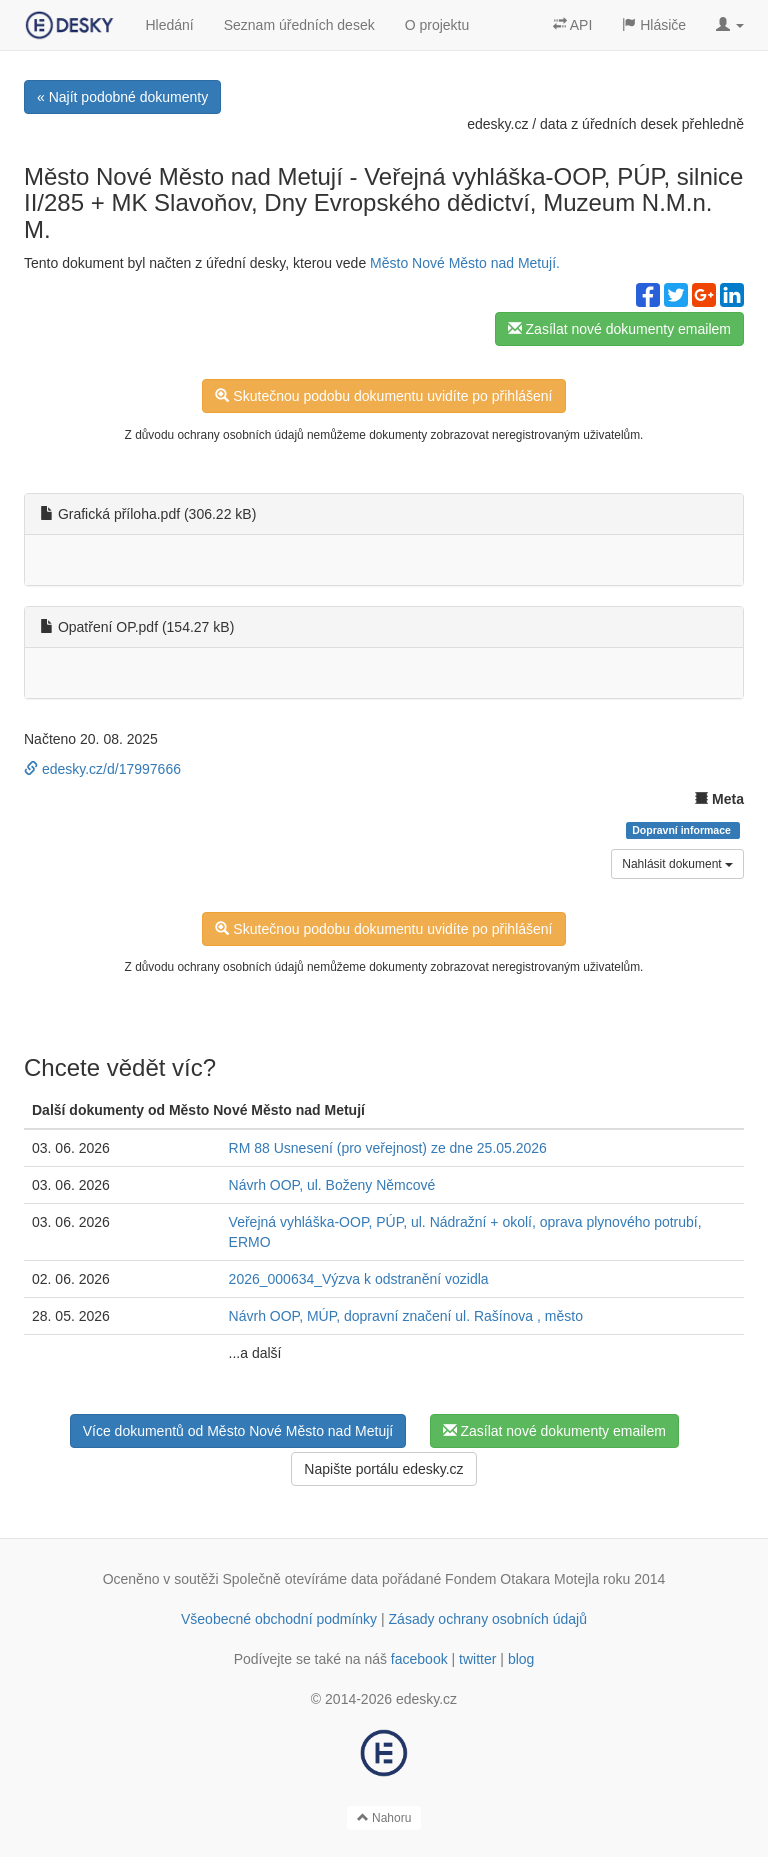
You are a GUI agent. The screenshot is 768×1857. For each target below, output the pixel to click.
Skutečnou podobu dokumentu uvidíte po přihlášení (383, 396)
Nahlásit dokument (677, 864)
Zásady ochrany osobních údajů (488, 1619)
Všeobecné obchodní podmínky (279, 1619)
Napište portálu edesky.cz (383, 1469)
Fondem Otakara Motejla (522, 1579)
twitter (477, 1659)
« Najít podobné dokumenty (122, 97)
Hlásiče (654, 25)
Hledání (169, 25)
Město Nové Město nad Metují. (465, 263)
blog (521, 1659)
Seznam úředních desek (299, 25)
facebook (419, 1659)
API (573, 25)
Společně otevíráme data (301, 1579)
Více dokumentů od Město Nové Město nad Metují (238, 1431)
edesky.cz (497, 124)
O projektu (437, 25)
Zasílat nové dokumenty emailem (619, 329)
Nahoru (384, 1818)
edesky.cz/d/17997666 (102, 769)
